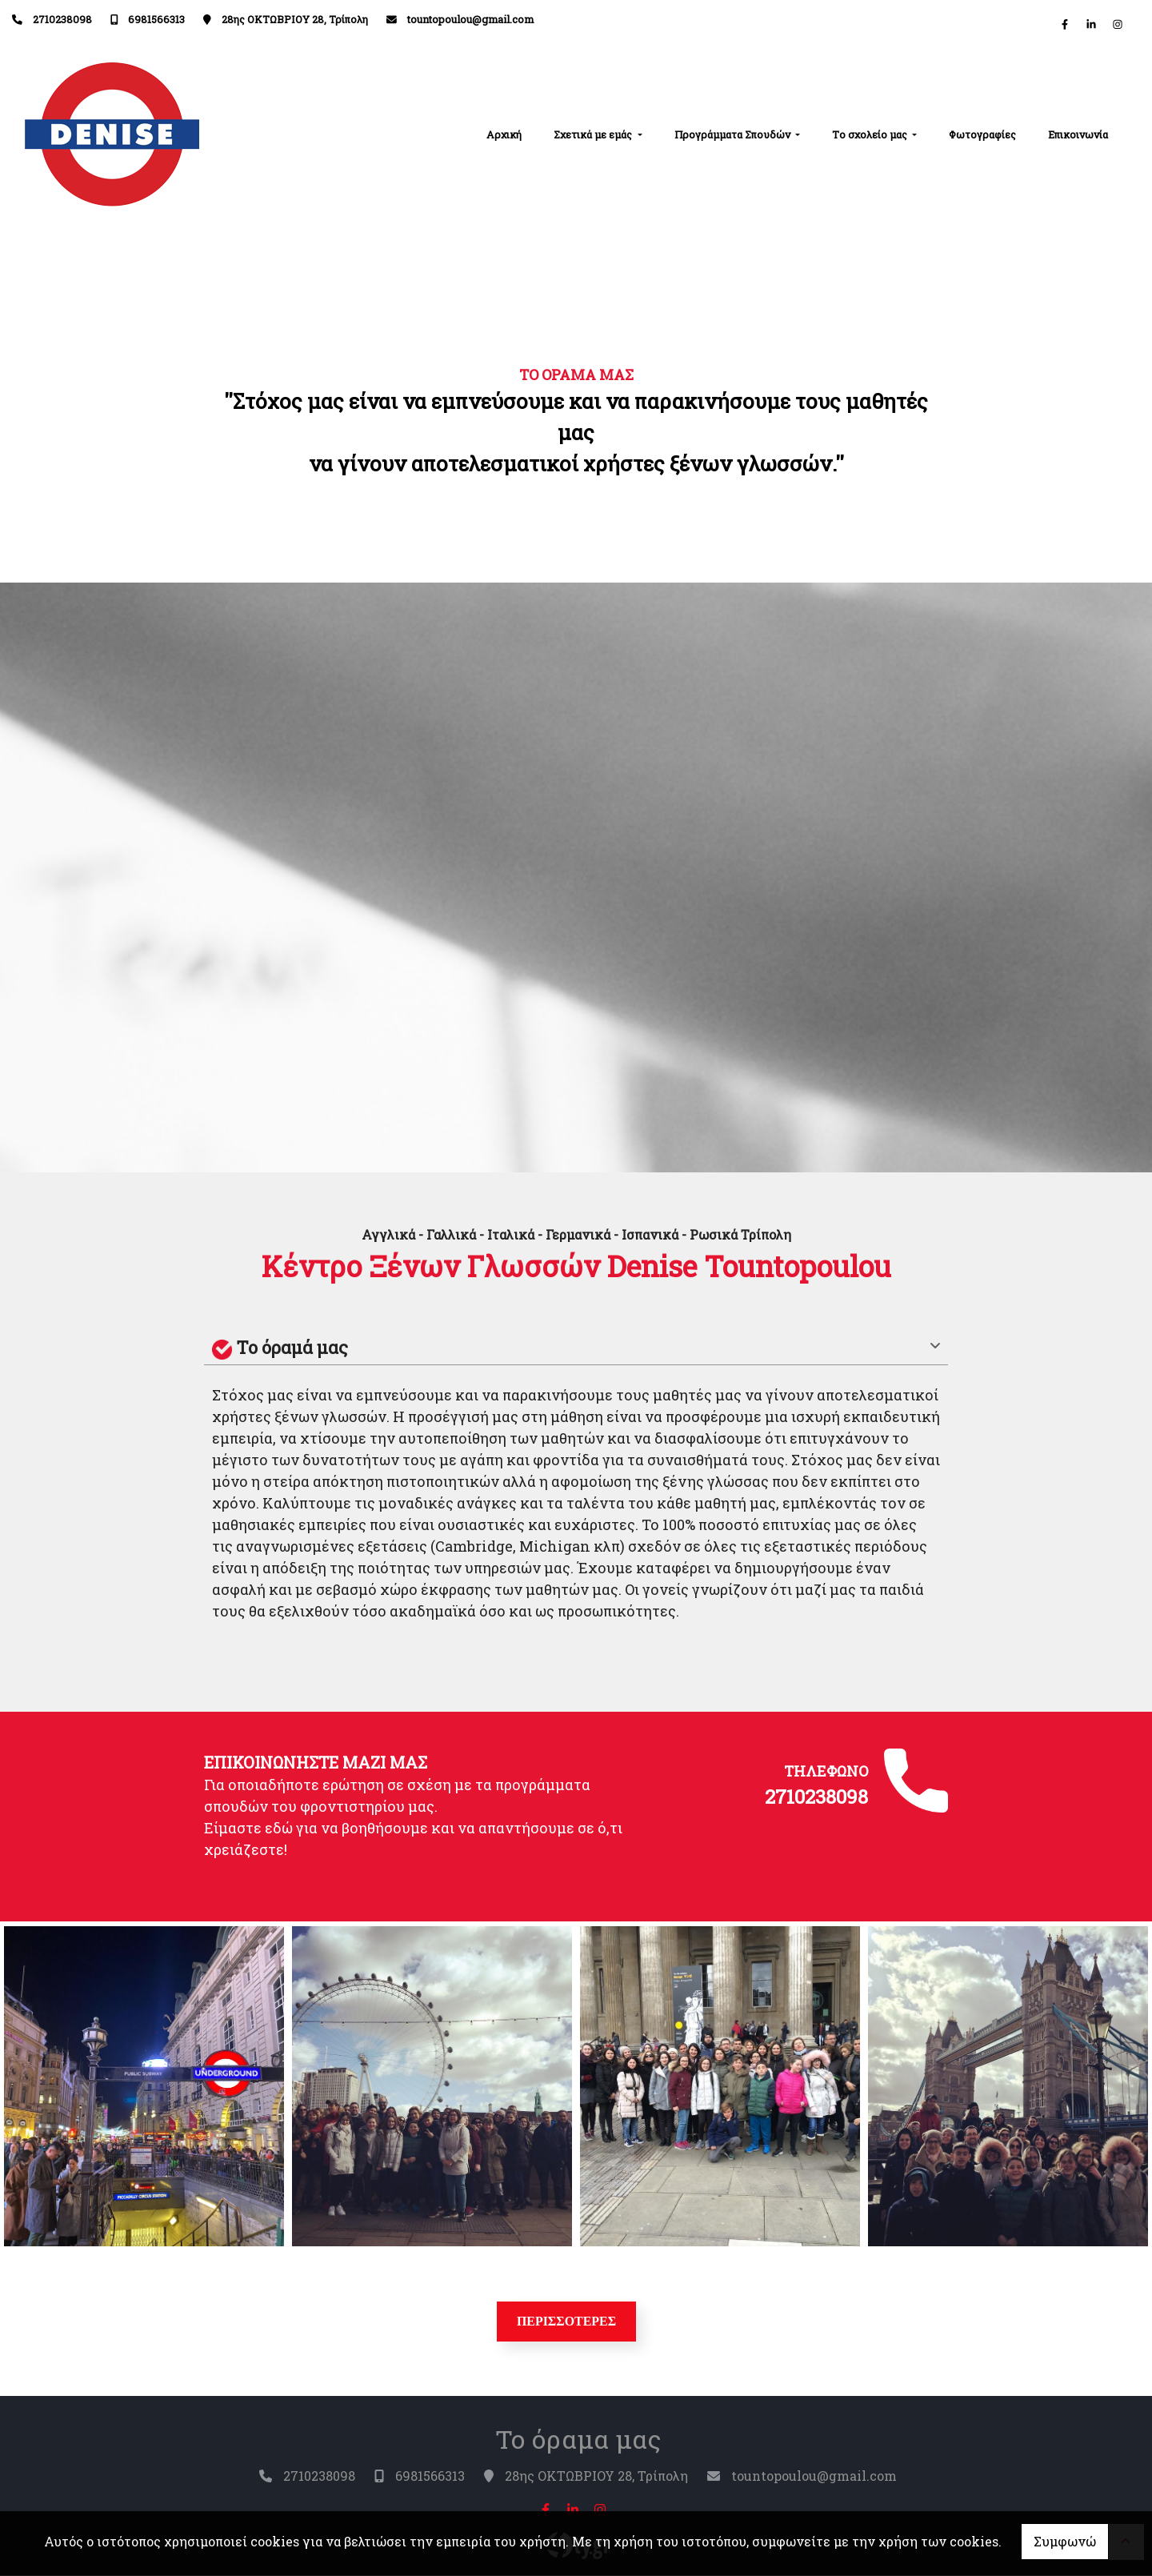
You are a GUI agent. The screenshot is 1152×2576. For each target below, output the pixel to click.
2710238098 (62, 19)
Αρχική (504, 134)
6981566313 (156, 19)
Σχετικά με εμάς (594, 134)
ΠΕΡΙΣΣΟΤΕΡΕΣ (567, 2321)
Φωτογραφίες (982, 134)
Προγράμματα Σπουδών (733, 134)
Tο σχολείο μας (871, 134)
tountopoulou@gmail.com (470, 19)
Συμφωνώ (1065, 2541)
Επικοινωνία (1078, 134)
